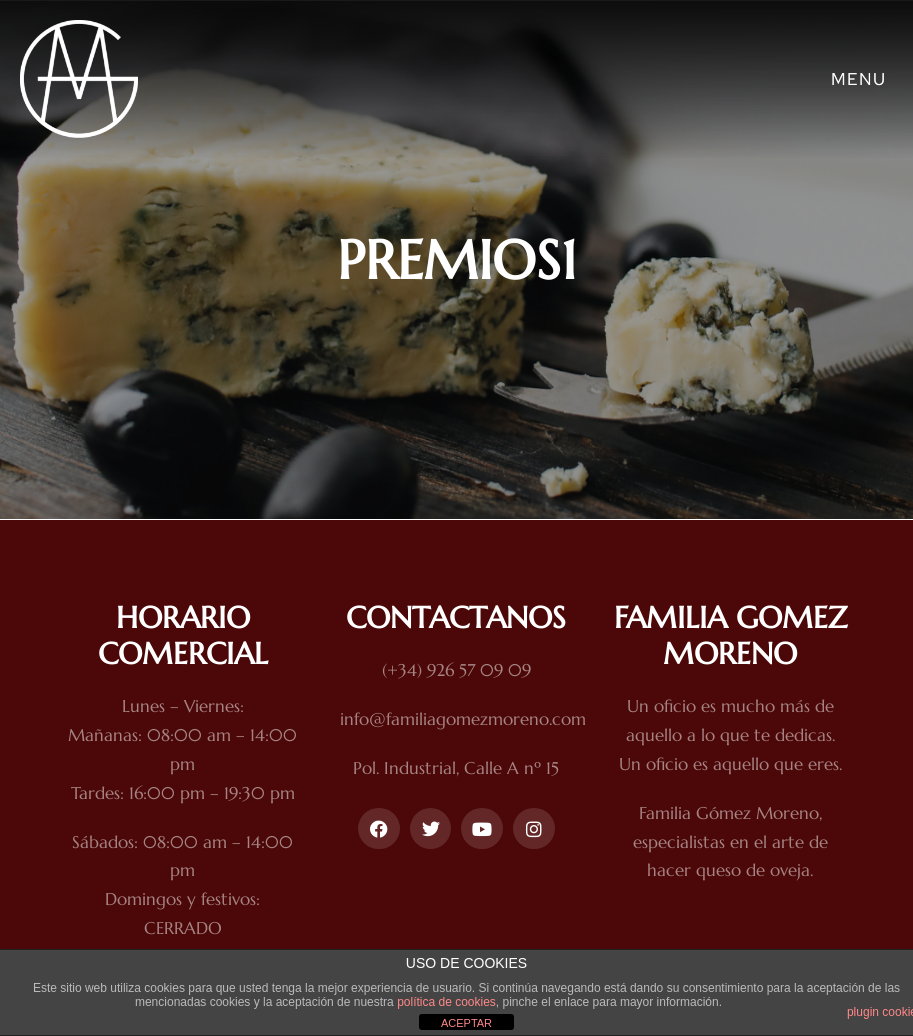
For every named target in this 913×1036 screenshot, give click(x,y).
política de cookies (446, 1002)
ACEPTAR (466, 1023)
